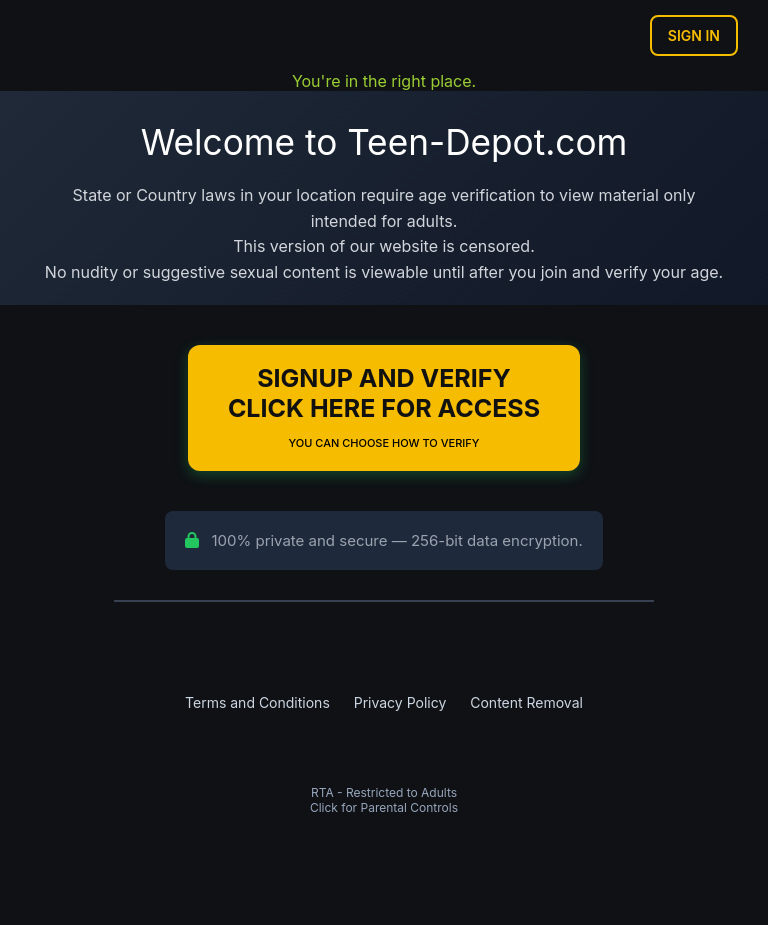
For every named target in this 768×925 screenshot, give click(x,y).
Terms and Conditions (257, 702)
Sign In (694, 35)
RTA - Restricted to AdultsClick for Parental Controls (384, 800)
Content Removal (526, 702)
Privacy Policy (400, 702)
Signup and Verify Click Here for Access (384, 406)
